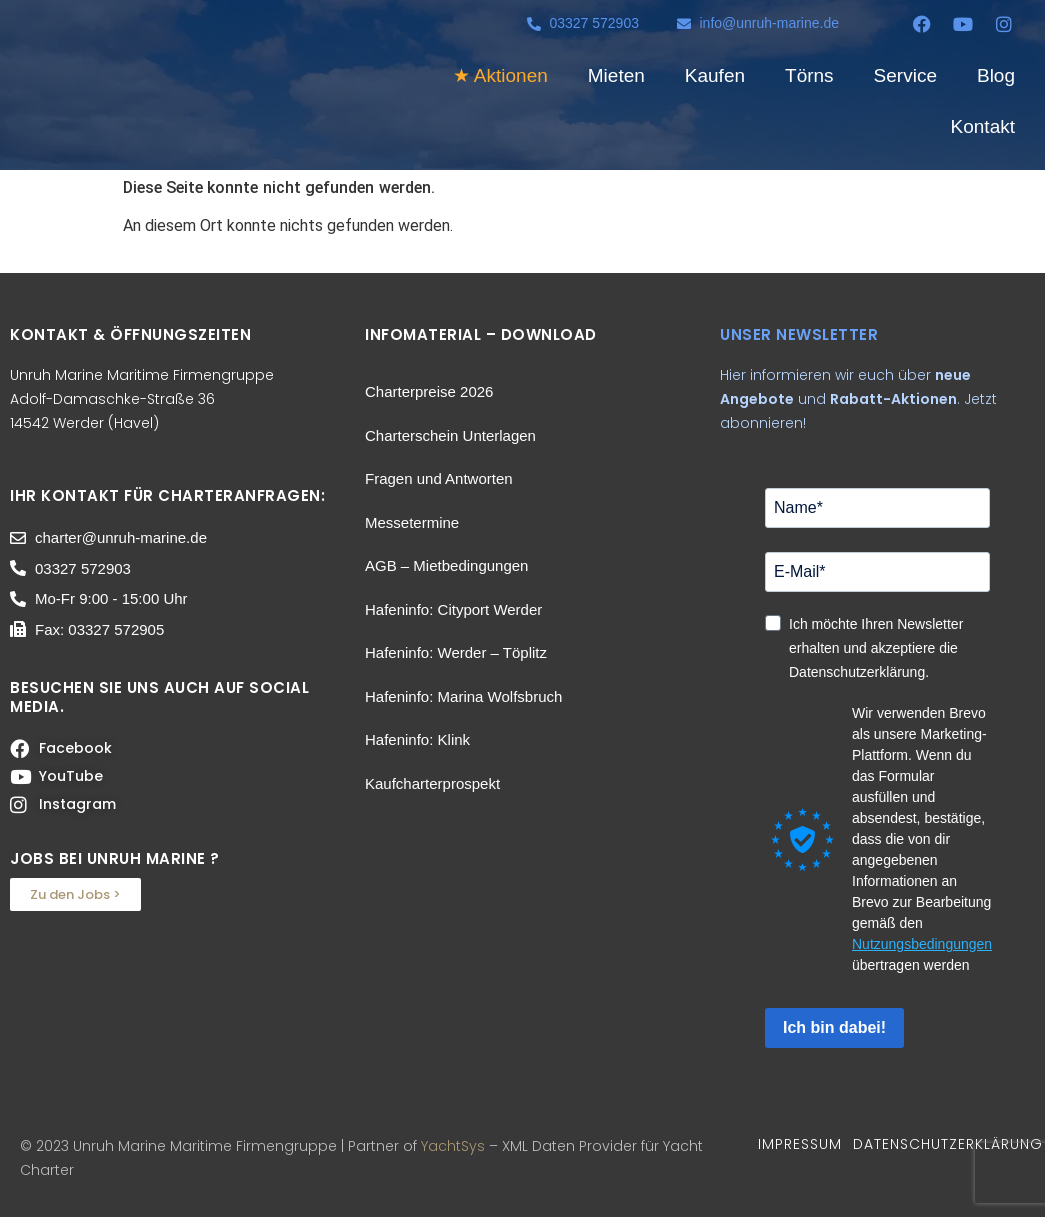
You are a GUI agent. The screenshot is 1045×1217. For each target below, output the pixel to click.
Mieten (616, 75)
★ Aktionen (500, 75)
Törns (809, 75)
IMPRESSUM (800, 1144)
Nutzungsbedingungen (922, 944)
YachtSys (453, 1146)
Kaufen (715, 75)
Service (905, 75)
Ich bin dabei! (834, 1027)
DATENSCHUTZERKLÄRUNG (948, 1144)
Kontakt (983, 126)
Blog (996, 75)
